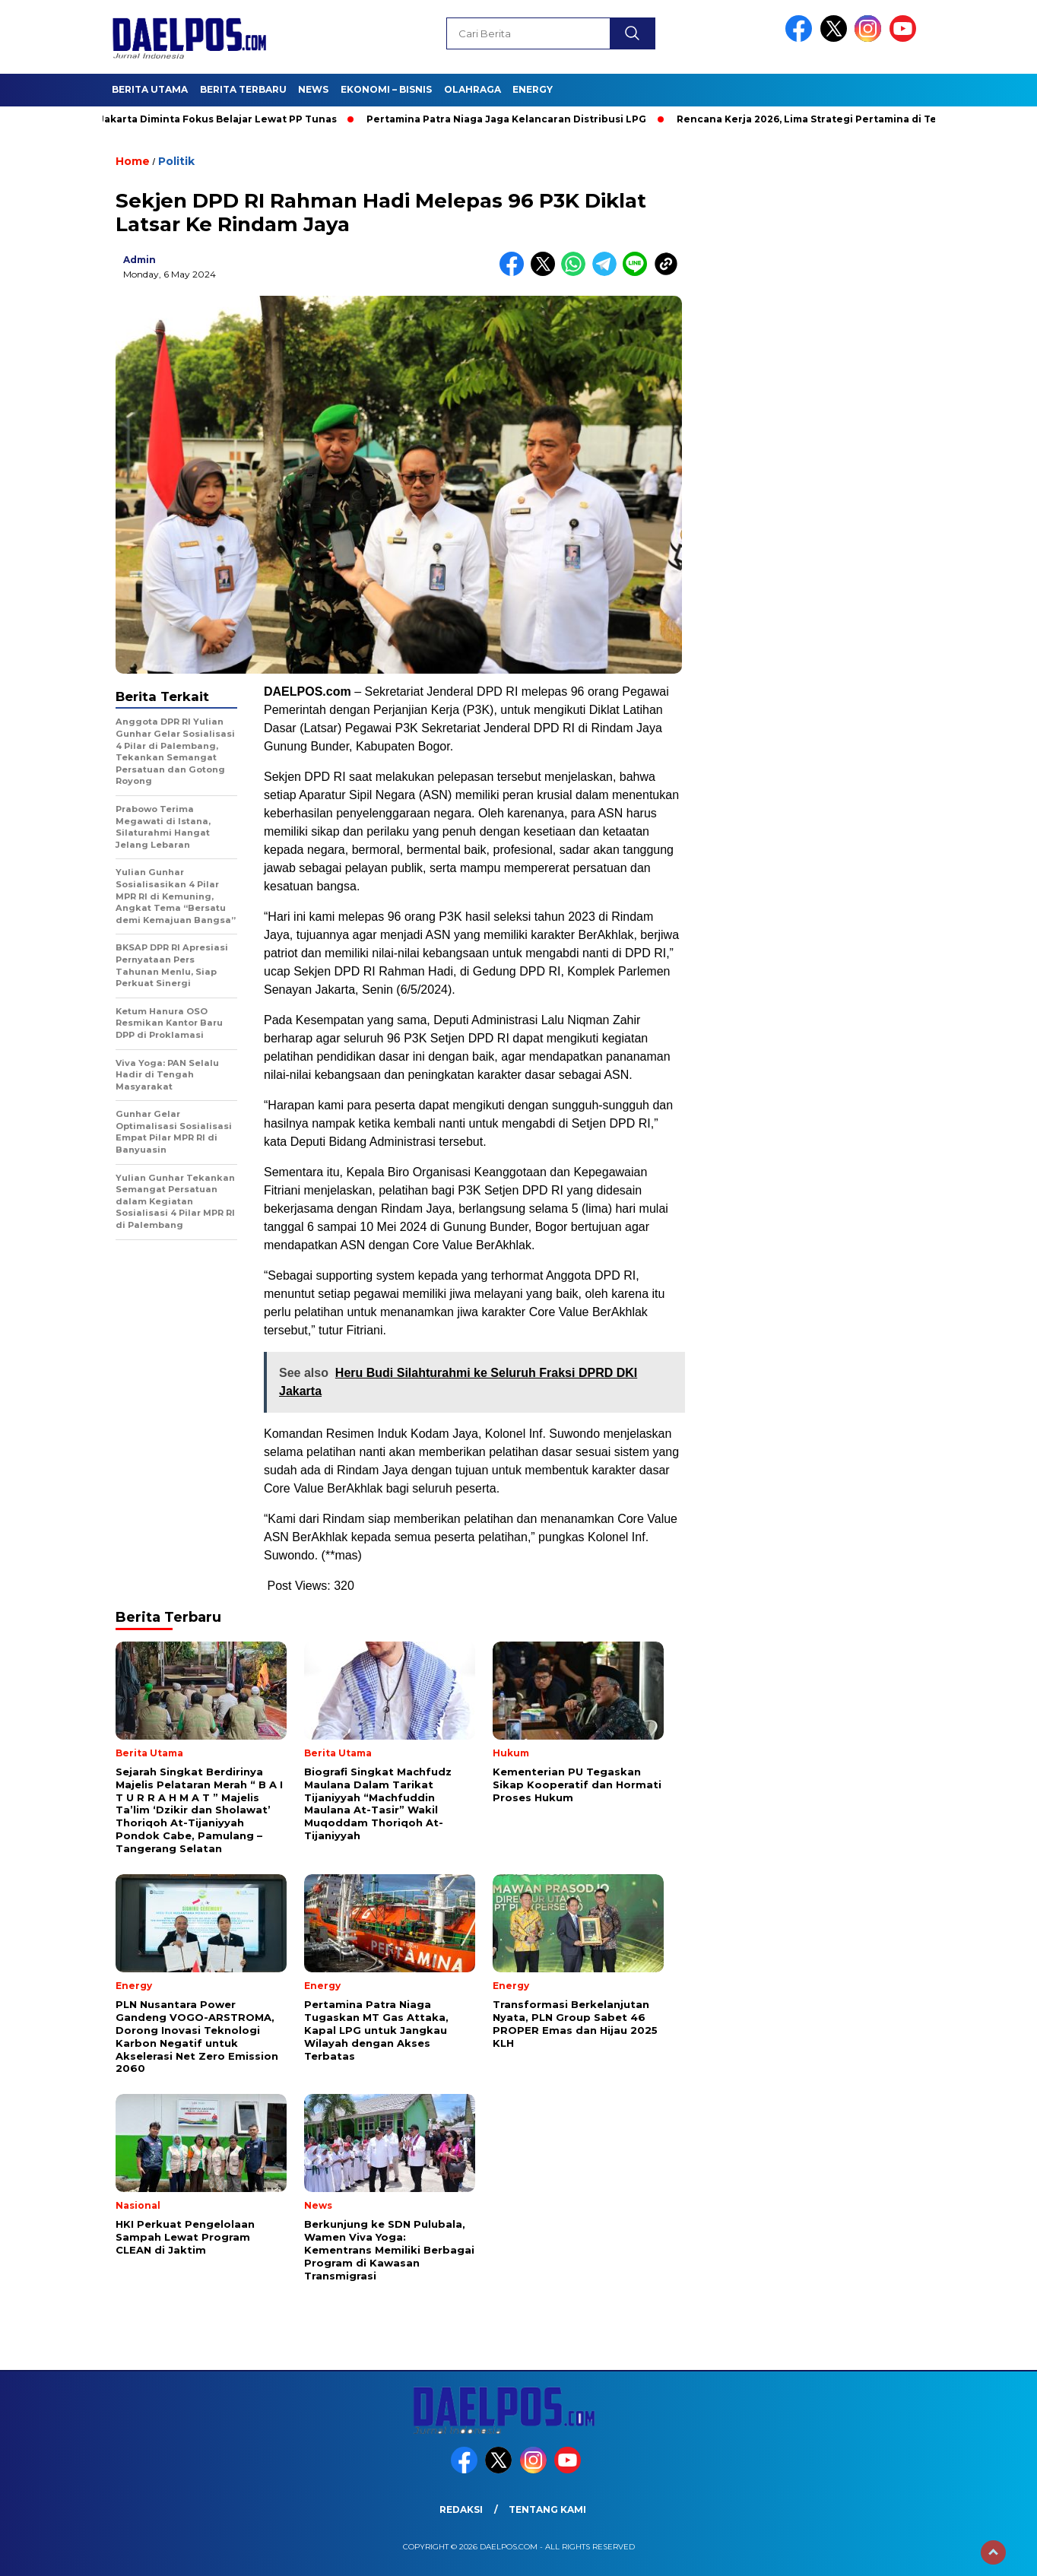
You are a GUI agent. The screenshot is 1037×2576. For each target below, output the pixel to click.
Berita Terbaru (243, 89)
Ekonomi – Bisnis (386, 89)
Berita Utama (150, 89)
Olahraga (472, 89)
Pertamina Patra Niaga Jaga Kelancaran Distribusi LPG (512, 119)
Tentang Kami (547, 2509)
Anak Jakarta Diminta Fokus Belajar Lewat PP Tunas (210, 119)
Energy (532, 89)
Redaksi (461, 2509)
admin (139, 259)
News (313, 89)
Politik (176, 161)
